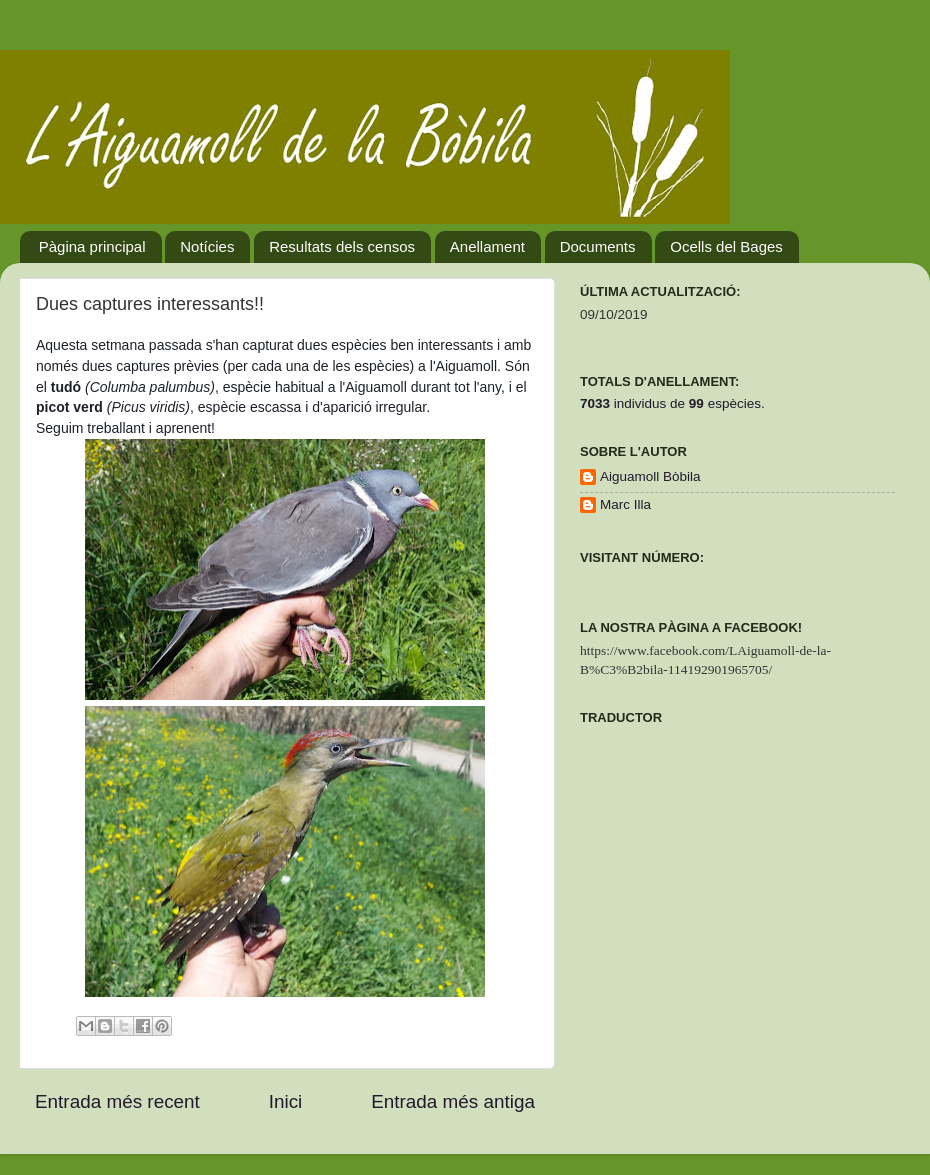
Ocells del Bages (726, 246)
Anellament (487, 246)
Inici (286, 1101)
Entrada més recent (117, 1101)
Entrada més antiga (453, 1101)
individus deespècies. (672, 403)
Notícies (207, 246)
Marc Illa (625, 504)
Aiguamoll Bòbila (650, 476)
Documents (598, 246)
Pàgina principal (92, 246)
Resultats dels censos (342, 246)
